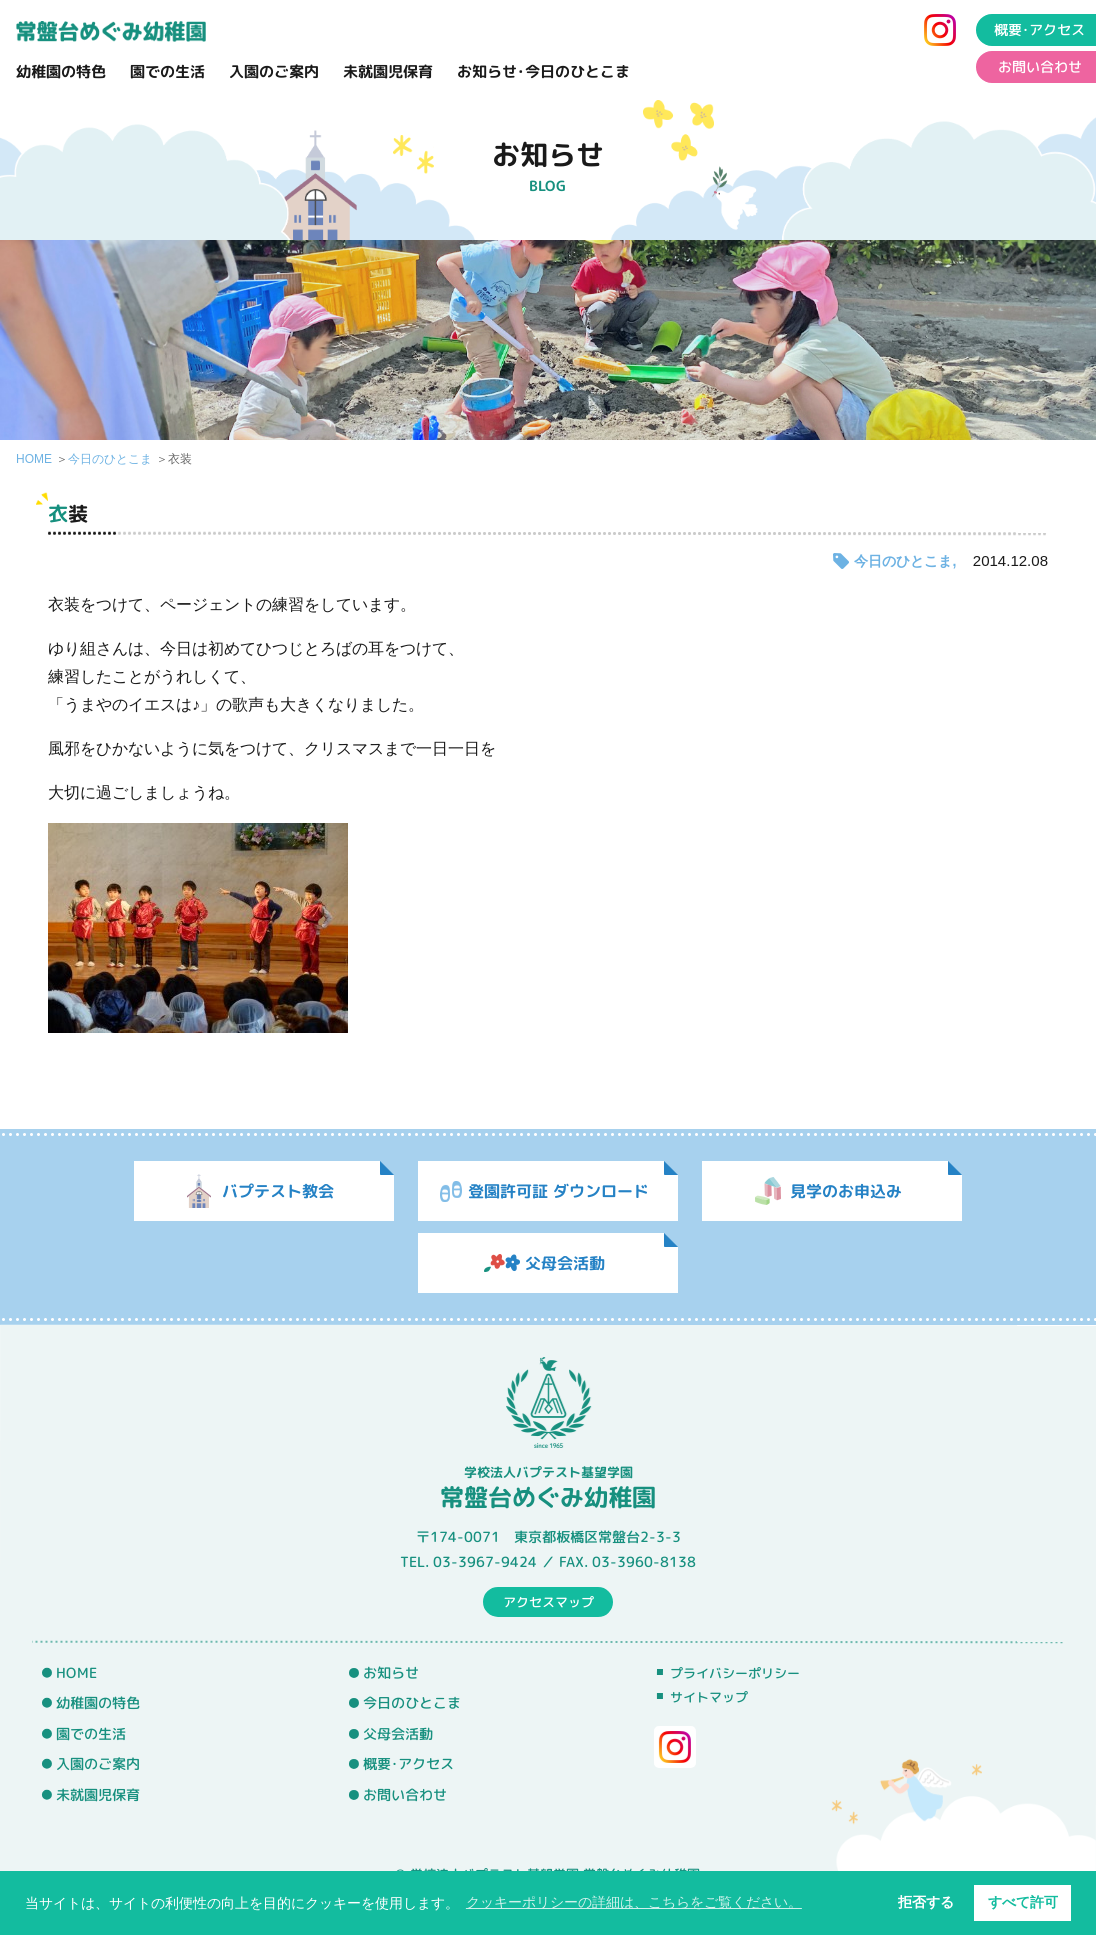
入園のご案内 (274, 71)
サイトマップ (709, 1697)
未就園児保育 (388, 71)
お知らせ (391, 1672)
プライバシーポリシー (735, 1673)
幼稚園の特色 (61, 71)
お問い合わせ (405, 1795)
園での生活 (167, 71)
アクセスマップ (548, 1601)
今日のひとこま (110, 459)
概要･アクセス (408, 1764)
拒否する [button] (926, 1902)
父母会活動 (398, 1734)
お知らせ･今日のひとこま (543, 71)
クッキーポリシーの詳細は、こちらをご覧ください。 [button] (634, 1902)
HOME (34, 459)
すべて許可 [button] (1023, 1902)
